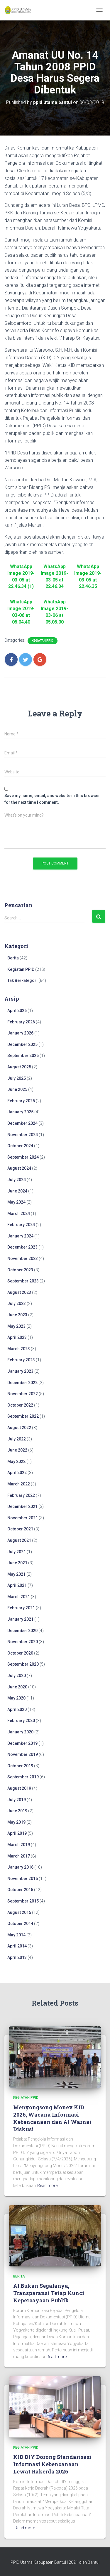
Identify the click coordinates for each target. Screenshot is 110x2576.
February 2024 (21, 1224)
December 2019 (22, 1743)
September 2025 (23, 1055)
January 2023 (20, 1371)
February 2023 (21, 1360)
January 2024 (20, 1236)
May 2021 (16, 1574)
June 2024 (17, 1191)
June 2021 (17, 1562)
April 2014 (17, 1946)
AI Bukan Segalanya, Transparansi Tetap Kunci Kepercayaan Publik (48, 2293)
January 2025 (20, 1112)
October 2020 (20, 1653)
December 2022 (22, 1382)
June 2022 (17, 1450)
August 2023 (19, 1292)
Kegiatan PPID (42, 640)
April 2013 (17, 1957)
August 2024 (19, 1168)
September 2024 (23, 1157)
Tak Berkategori (22, 980)
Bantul (93, 2562)
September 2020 (23, 1664)
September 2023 (23, 1281)
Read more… (48, 2185)
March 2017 (18, 1856)
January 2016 (20, 1867)
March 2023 (18, 1348)
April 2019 (17, 1833)
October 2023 (20, 1270)
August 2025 (19, 1067)
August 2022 (19, 1427)
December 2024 (22, 1123)
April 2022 (17, 1472)
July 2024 (16, 1179)
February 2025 (21, 1100)
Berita (13, 958)
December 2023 (22, 1247)
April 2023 (17, 1337)
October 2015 (20, 1889)
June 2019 (17, 1810)
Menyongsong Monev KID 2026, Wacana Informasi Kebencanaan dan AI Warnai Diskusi (52, 2118)
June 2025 (17, 1089)
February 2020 (21, 1720)
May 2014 (16, 1935)
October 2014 (20, 1923)
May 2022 (16, 1461)
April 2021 (17, 1585)
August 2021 (19, 1540)
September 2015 (23, 1901)
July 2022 (16, 1439)
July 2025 (16, 1078)
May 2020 (16, 1698)
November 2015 (22, 1878)
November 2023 (22, 1258)
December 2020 (22, 1630)
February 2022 (21, 1495)
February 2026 (21, 1022)
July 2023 (16, 1303)
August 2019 (19, 1788)
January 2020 (20, 1732)
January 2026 (20, 1033)
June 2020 (17, 1687)
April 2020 (17, 1709)
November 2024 (22, 1134)
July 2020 (16, 1675)
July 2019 (16, 1799)
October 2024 (20, 1145)
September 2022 (23, 1416)
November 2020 (22, 1641)
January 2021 (20, 1619)
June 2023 (17, 1315)
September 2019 (23, 1777)
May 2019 (16, 1822)
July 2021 (16, 1551)
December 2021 (22, 1506)
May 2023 (16, 1326)
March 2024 (18, 1213)
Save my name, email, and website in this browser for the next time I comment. (52, 799)
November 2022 (22, 1393)
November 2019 (22, 1754)
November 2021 (22, 1518)
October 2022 (20, 1405)
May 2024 (16, 1202)
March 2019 (18, 1844)
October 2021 (20, 1529)
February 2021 (21, 1607)
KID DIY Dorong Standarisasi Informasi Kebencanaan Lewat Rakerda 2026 (52, 2464)
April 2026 (17, 1010)
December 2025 (22, 1044)
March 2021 (18, 1596)
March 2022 (18, 1484)
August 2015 (19, 1912)
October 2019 (20, 1765)
